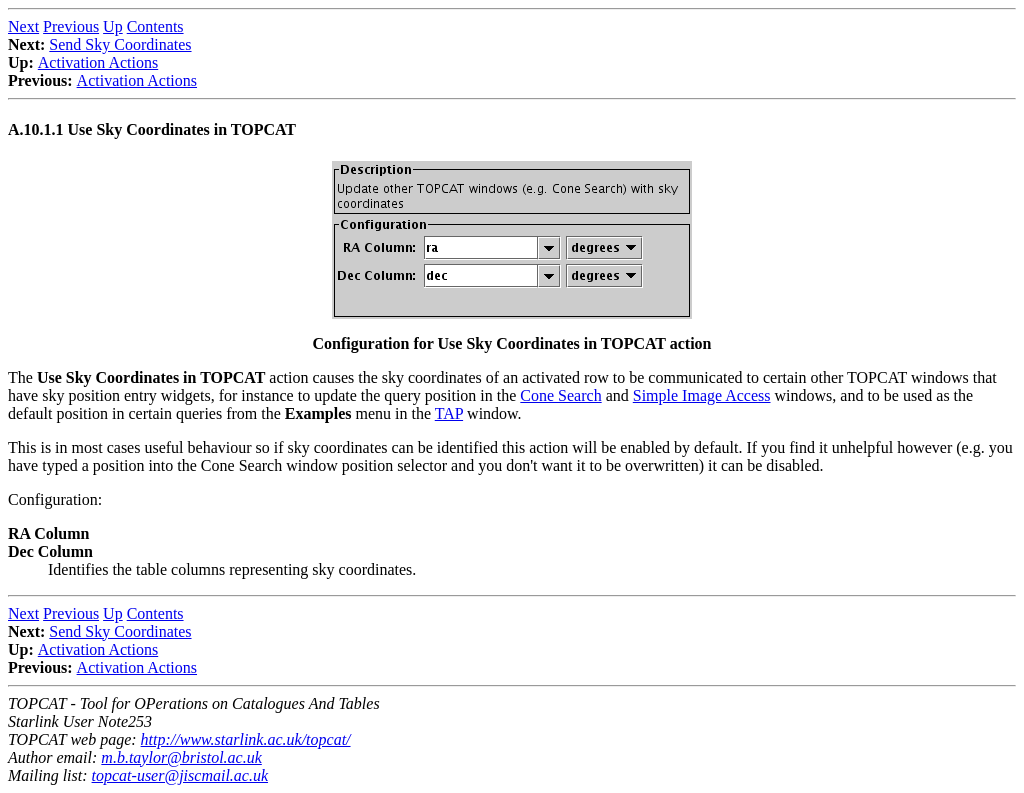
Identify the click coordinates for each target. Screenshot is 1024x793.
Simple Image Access (702, 395)
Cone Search (560, 395)
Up (113, 26)
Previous (71, 26)
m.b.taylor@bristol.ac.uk (181, 757)
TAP (449, 413)
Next (23, 26)
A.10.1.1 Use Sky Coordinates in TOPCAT (152, 129)
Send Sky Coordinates (120, 44)
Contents (155, 26)
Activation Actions (98, 62)
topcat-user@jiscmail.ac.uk (180, 775)
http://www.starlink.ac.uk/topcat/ (246, 739)
